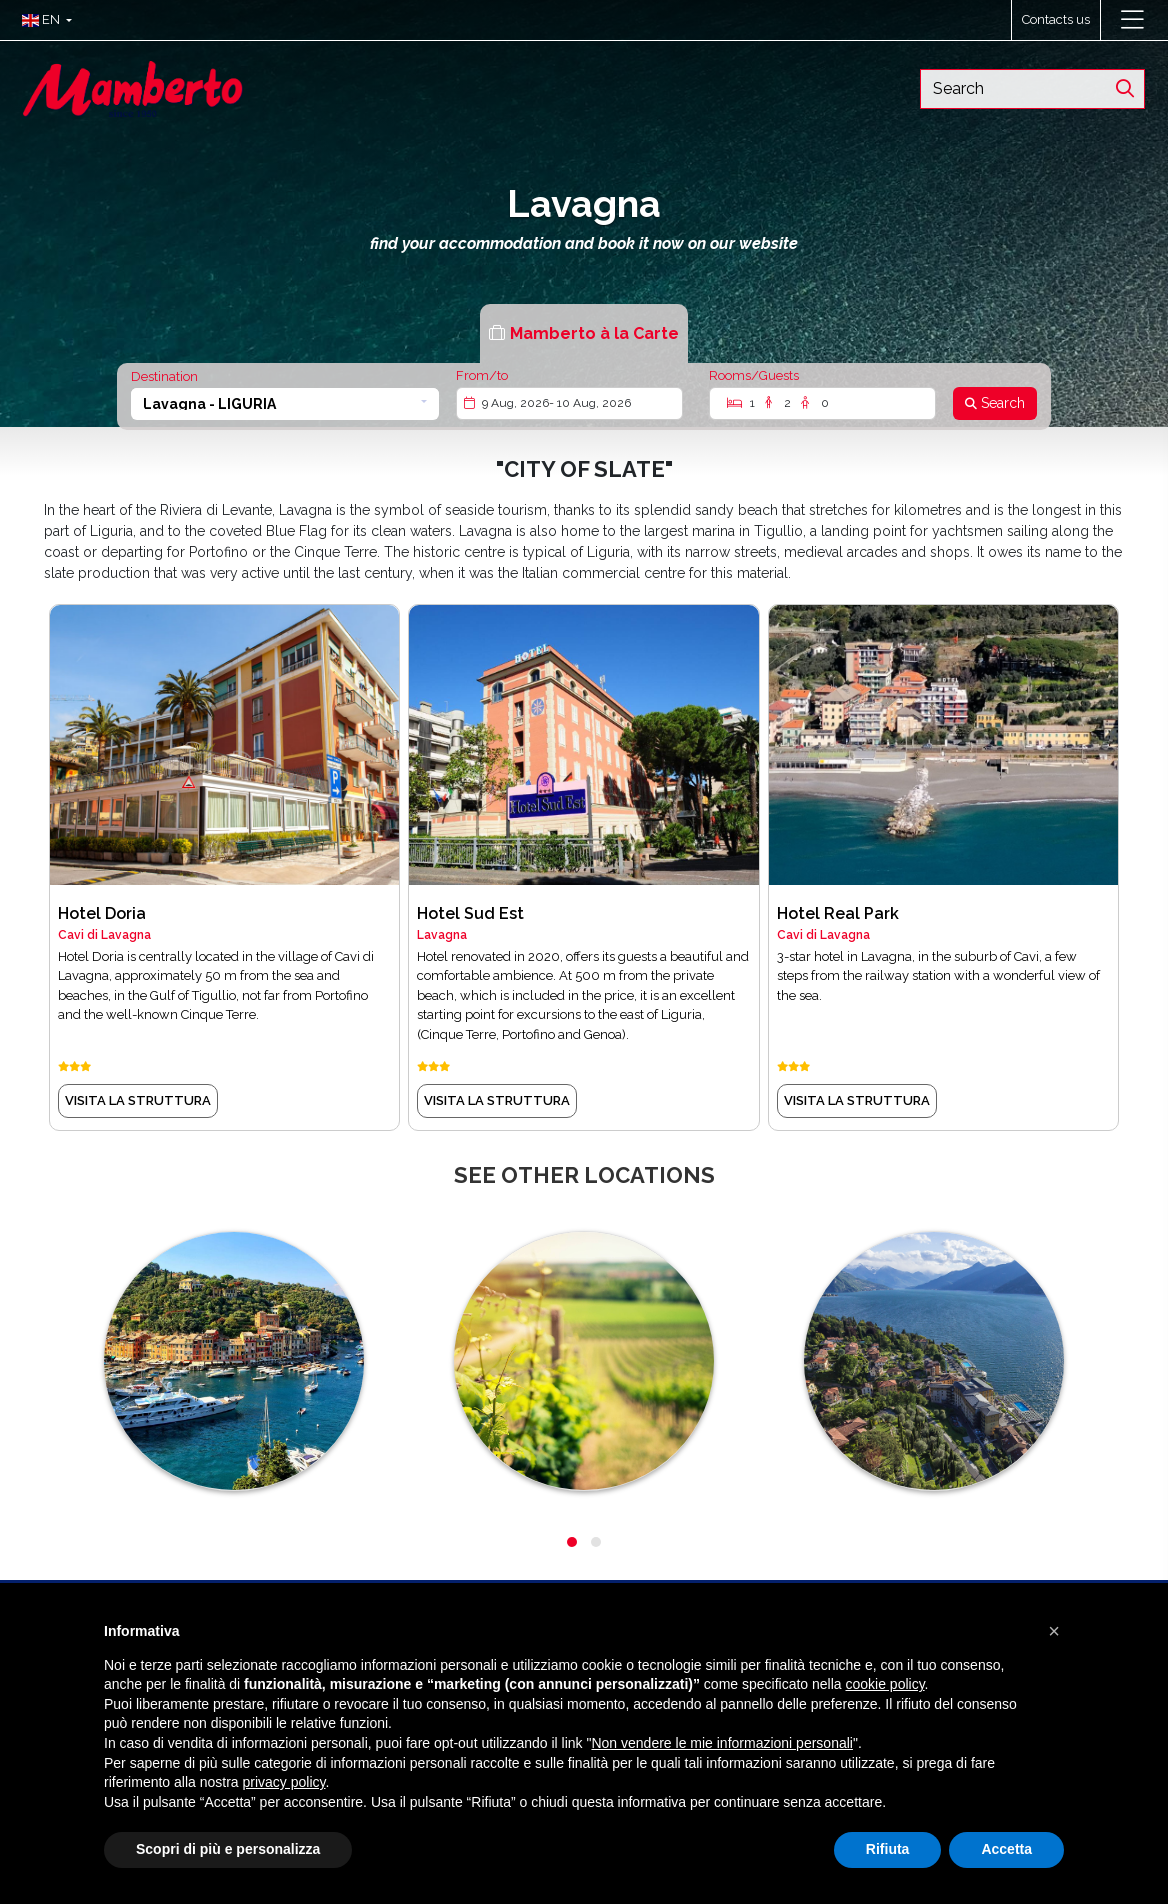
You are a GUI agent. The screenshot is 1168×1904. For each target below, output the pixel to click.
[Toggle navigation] (1132, 20)
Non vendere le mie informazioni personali (721, 1743)
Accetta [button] (1006, 1849)
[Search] (995, 403)
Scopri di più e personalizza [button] (228, 1849)
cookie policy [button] (884, 1684)
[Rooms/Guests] (822, 403)
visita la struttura (138, 1100)
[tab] (584, 333)
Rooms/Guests (754, 375)
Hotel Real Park (838, 913)
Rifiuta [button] (888, 1849)
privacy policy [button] (284, 1782)
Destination (164, 376)
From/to (482, 375)
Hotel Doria (102, 913)
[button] (42, 20)
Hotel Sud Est (470, 913)
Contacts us (1056, 19)
